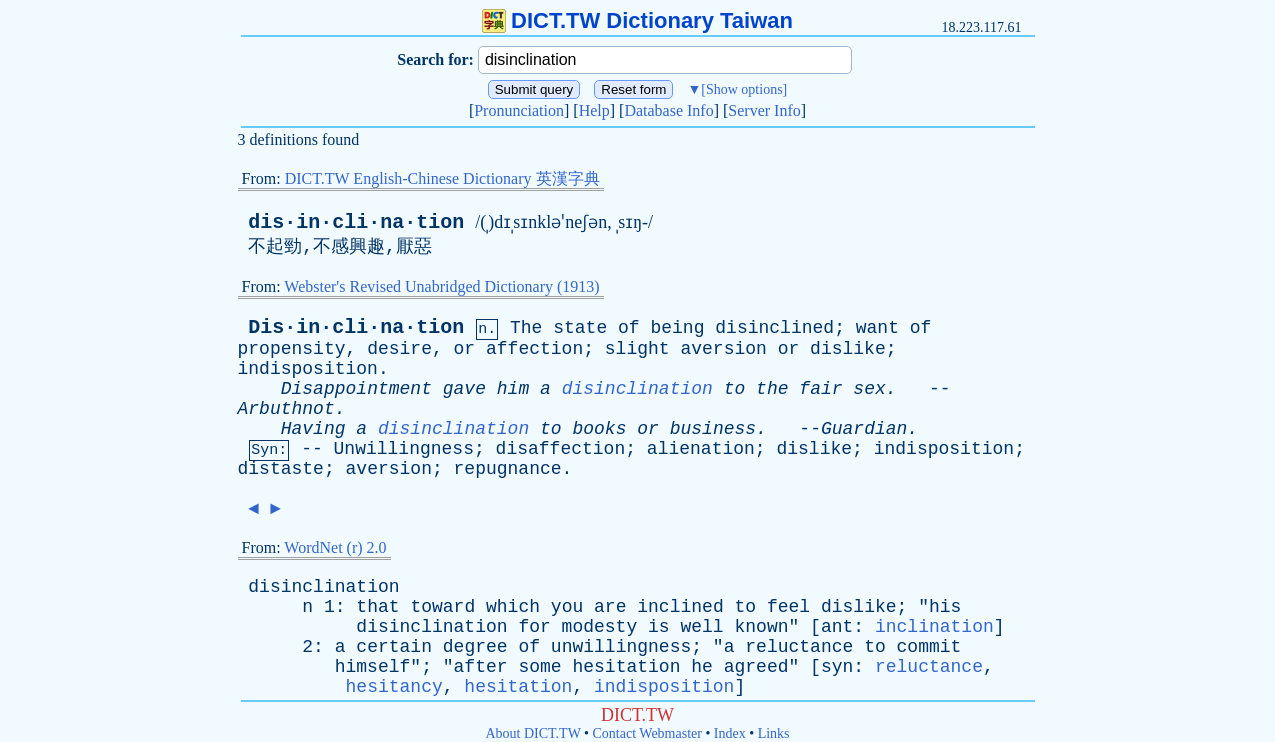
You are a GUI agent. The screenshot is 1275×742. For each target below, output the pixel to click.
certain (394, 647)
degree (475, 647)
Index (730, 733)
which (513, 607)
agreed (756, 667)
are (610, 607)
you (567, 607)
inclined (680, 607)
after (481, 667)
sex (869, 389)
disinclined (774, 328)
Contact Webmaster (647, 733)
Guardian (864, 429)
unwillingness (621, 647)
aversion (723, 349)
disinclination (637, 389)
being (677, 328)
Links (774, 733)
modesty (600, 627)
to (735, 389)
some (539, 667)
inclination (934, 627)
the (772, 389)
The (526, 328)
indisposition (308, 369)
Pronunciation (519, 110)
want (877, 328)
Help (594, 110)
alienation (701, 449)
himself (373, 667)
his (945, 607)
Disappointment (356, 389)
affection (534, 349)
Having (313, 429)
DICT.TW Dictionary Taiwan (637, 20)
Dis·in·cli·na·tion (356, 327)
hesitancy (394, 687)
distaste (281, 469)
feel (788, 607)
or (465, 349)
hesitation (626, 667)
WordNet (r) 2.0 (335, 547)
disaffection (561, 449)
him (513, 389)
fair (820, 389)
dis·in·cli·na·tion (356, 222)
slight (637, 349)
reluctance (799, 647)
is (659, 627)
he (702, 667)
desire (399, 349)
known (761, 627)
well (701, 627)
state (580, 328)
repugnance (508, 469)
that (377, 607)
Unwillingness (404, 449)
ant (837, 627)
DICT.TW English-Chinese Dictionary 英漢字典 (442, 178)
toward (442, 607)
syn (837, 667)
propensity (292, 349)
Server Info (764, 110)
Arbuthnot (286, 409)
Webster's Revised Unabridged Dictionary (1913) (441, 286)
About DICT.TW (532, 733)
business (713, 429)
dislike (848, 349)
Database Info (668, 110)
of (629, 328)
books (599, 429)
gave (464, 389)
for (534, 627)
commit (929, 647)
